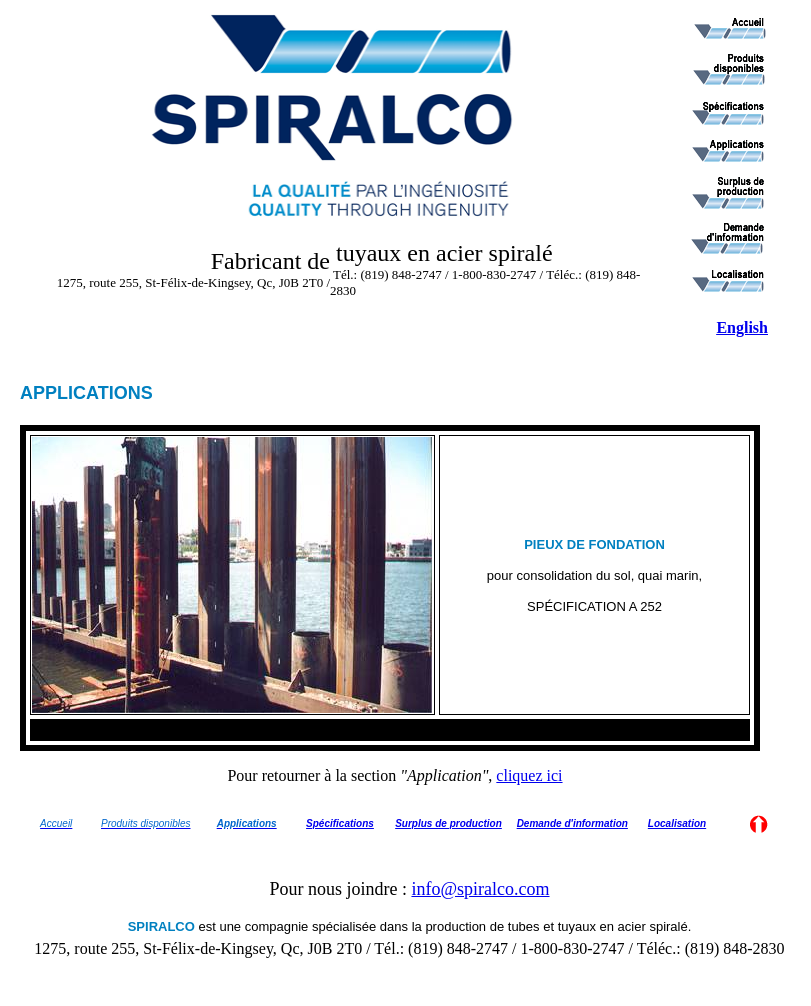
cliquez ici (529, 775)
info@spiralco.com (480, 889)
